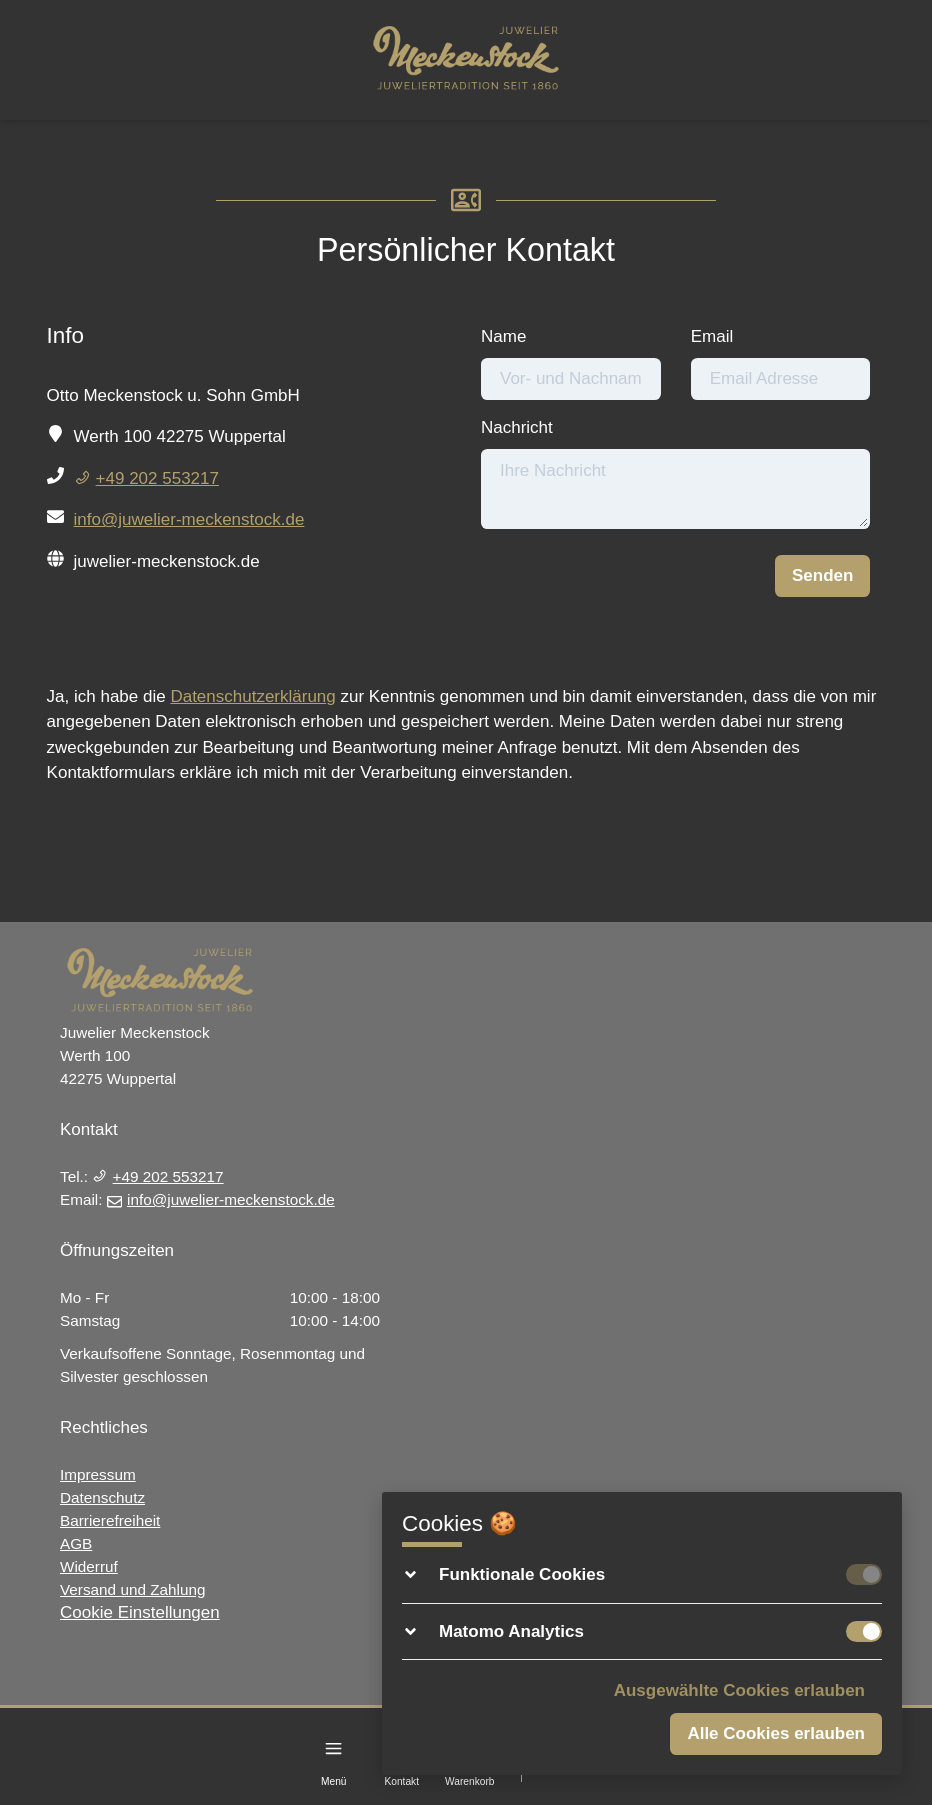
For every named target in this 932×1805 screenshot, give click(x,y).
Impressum (98, 1474)
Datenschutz (102, 1497)
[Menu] (333, 1748)
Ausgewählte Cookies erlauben (739, 1690)
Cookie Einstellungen (140, 1612)
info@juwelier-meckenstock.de (189, 519)
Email (712, 336)
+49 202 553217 (146, 478)
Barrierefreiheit (110, 1520)
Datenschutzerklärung (252, 696)
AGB (76, 1543)
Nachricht (517, 427)
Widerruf (89, 1566)
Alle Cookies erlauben (776, 1733)
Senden (822, 575)
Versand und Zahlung (132, 1589)
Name (503, 336)
